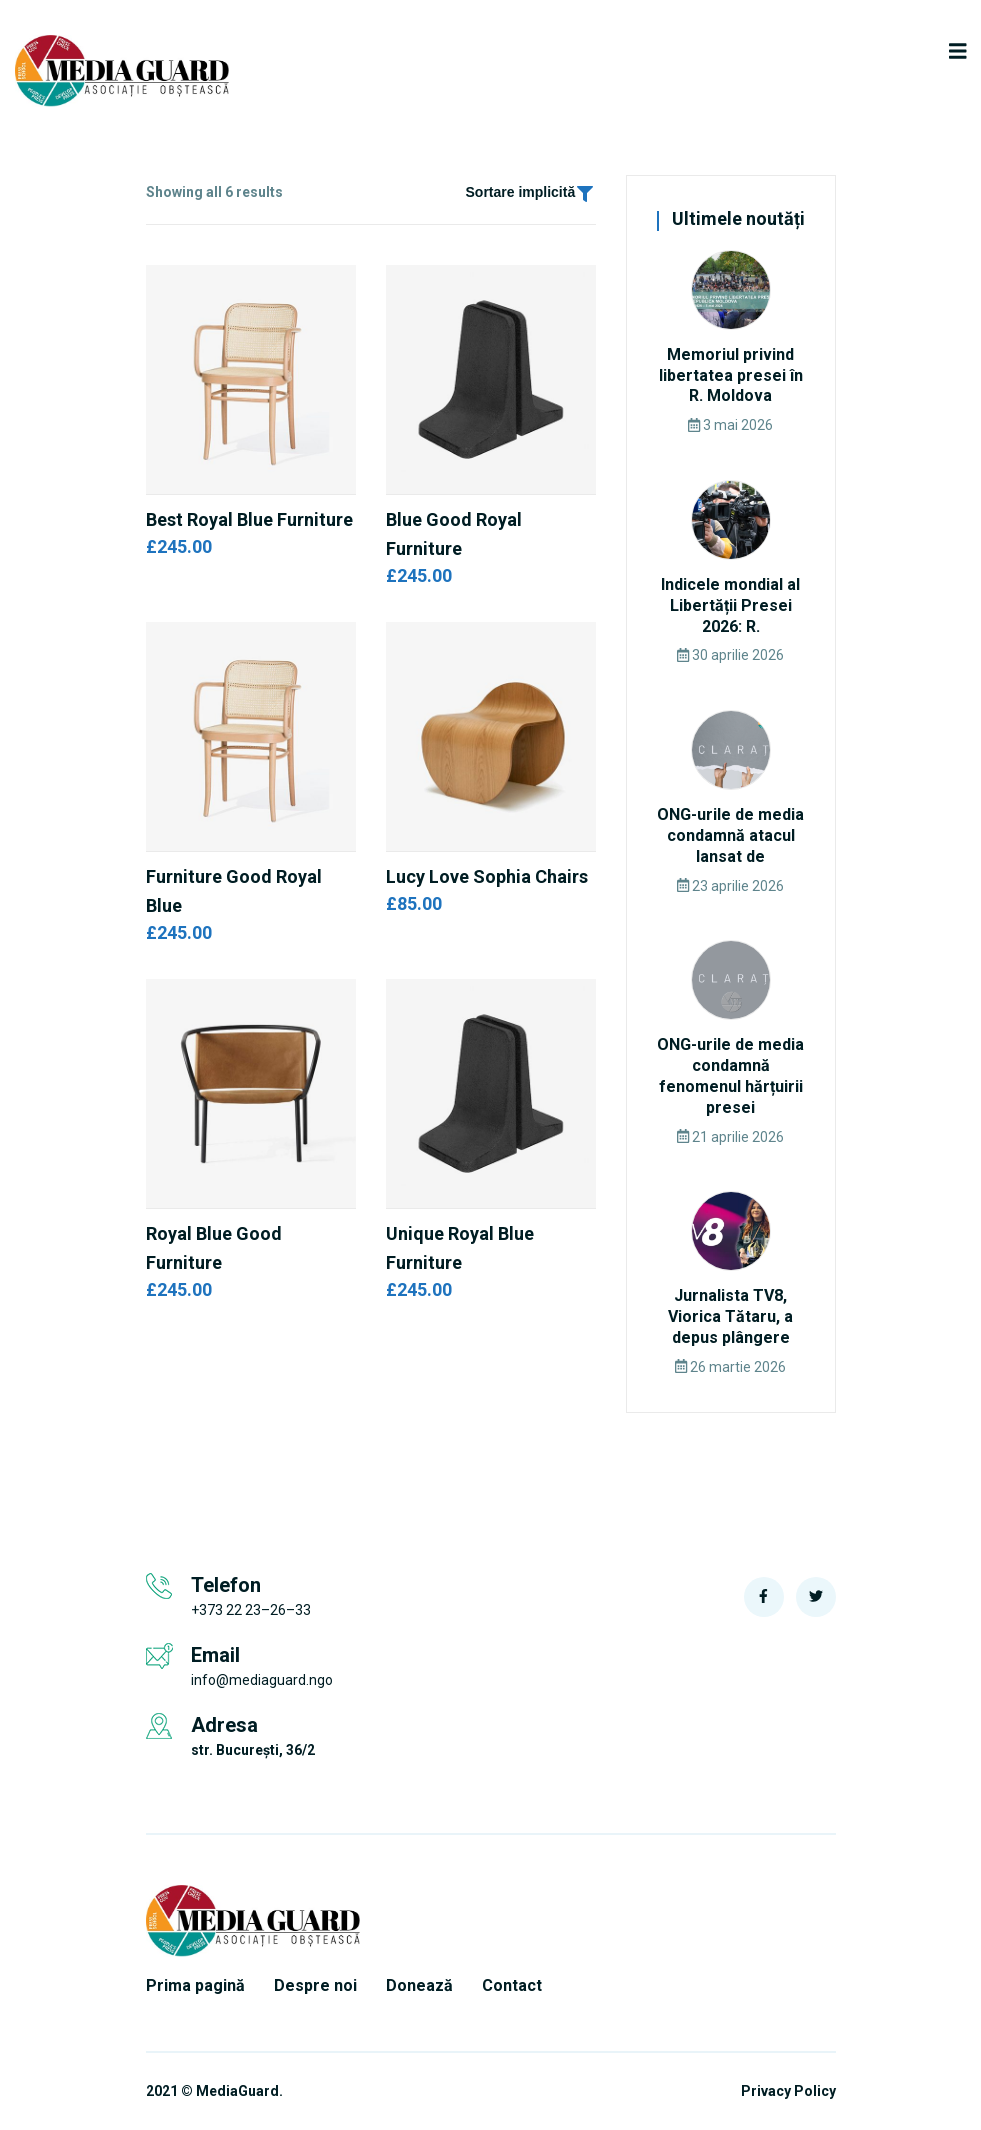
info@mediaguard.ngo (262, 1680)
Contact (512, 1985)
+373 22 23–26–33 (251, 1610)
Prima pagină (195, 1985)
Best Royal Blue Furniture (249, 519)
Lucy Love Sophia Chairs (487, 876)
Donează (419, 1985)
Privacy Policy (788, 2091)
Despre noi (315, 1985)
